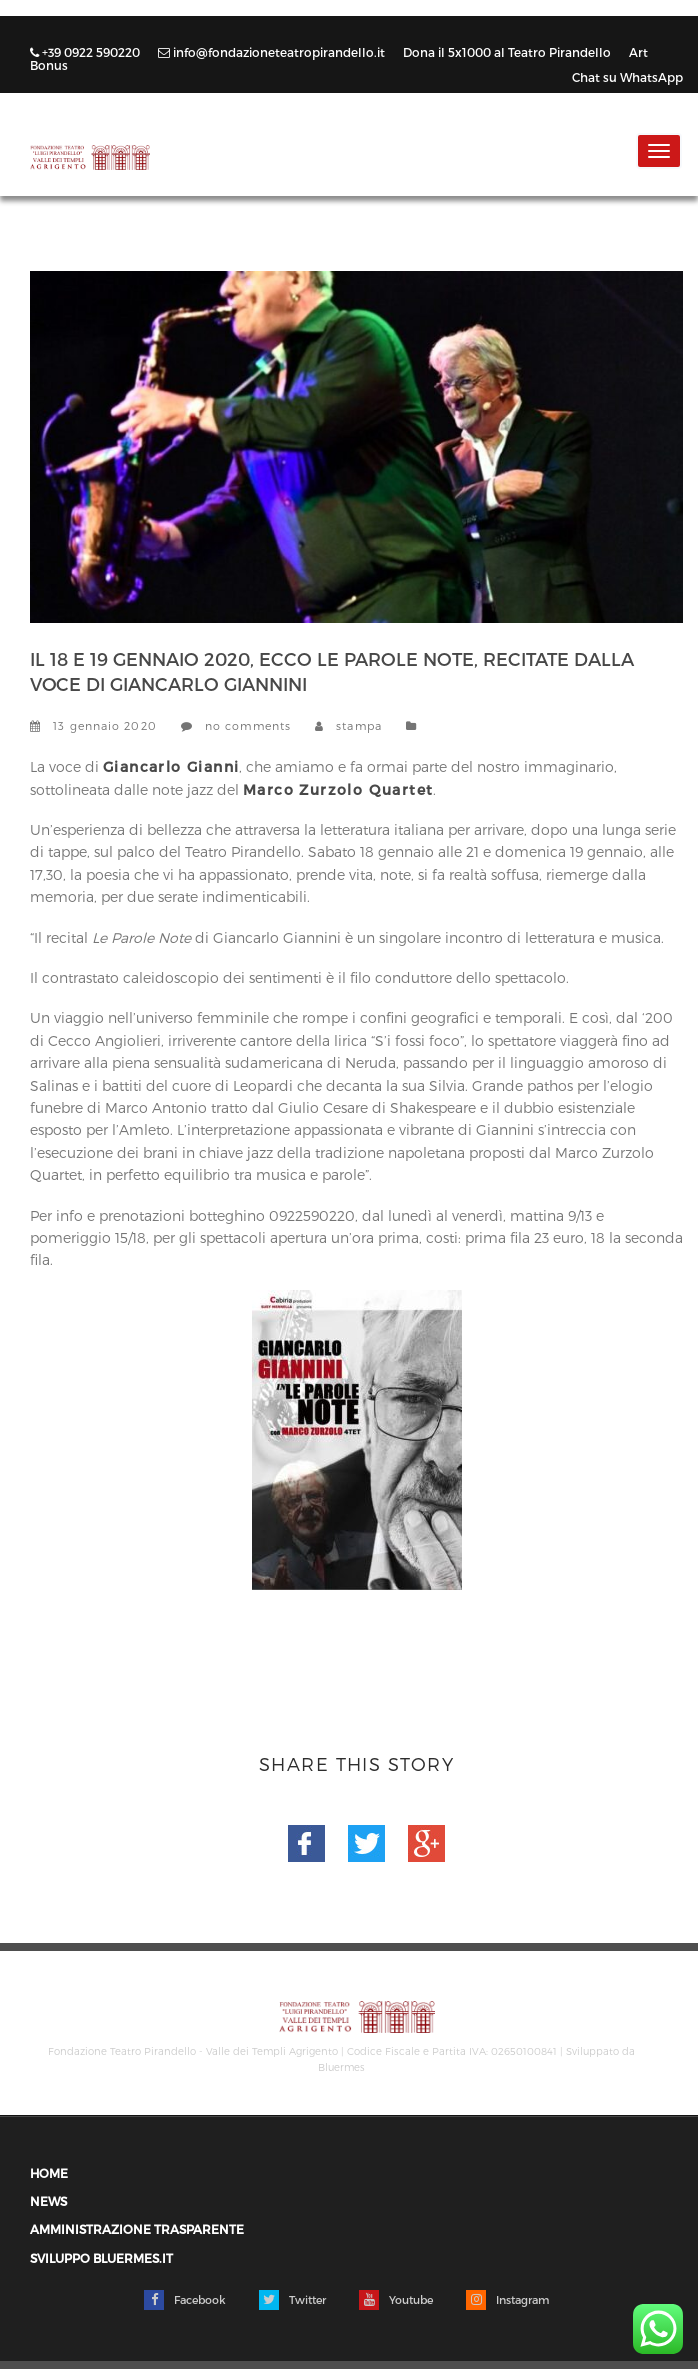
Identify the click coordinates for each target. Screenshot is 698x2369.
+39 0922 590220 (86, 52)
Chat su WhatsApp (627, 77)
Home (49, 2173)
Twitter (292, 2300)
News (441, 725)
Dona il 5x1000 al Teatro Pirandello (508, 52)
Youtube (396, 2300)
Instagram (507, 2300)
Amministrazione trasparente (137, 2229)
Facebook (185, 2300)
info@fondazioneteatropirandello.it (273, 52)
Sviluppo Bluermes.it (101, 2258)
